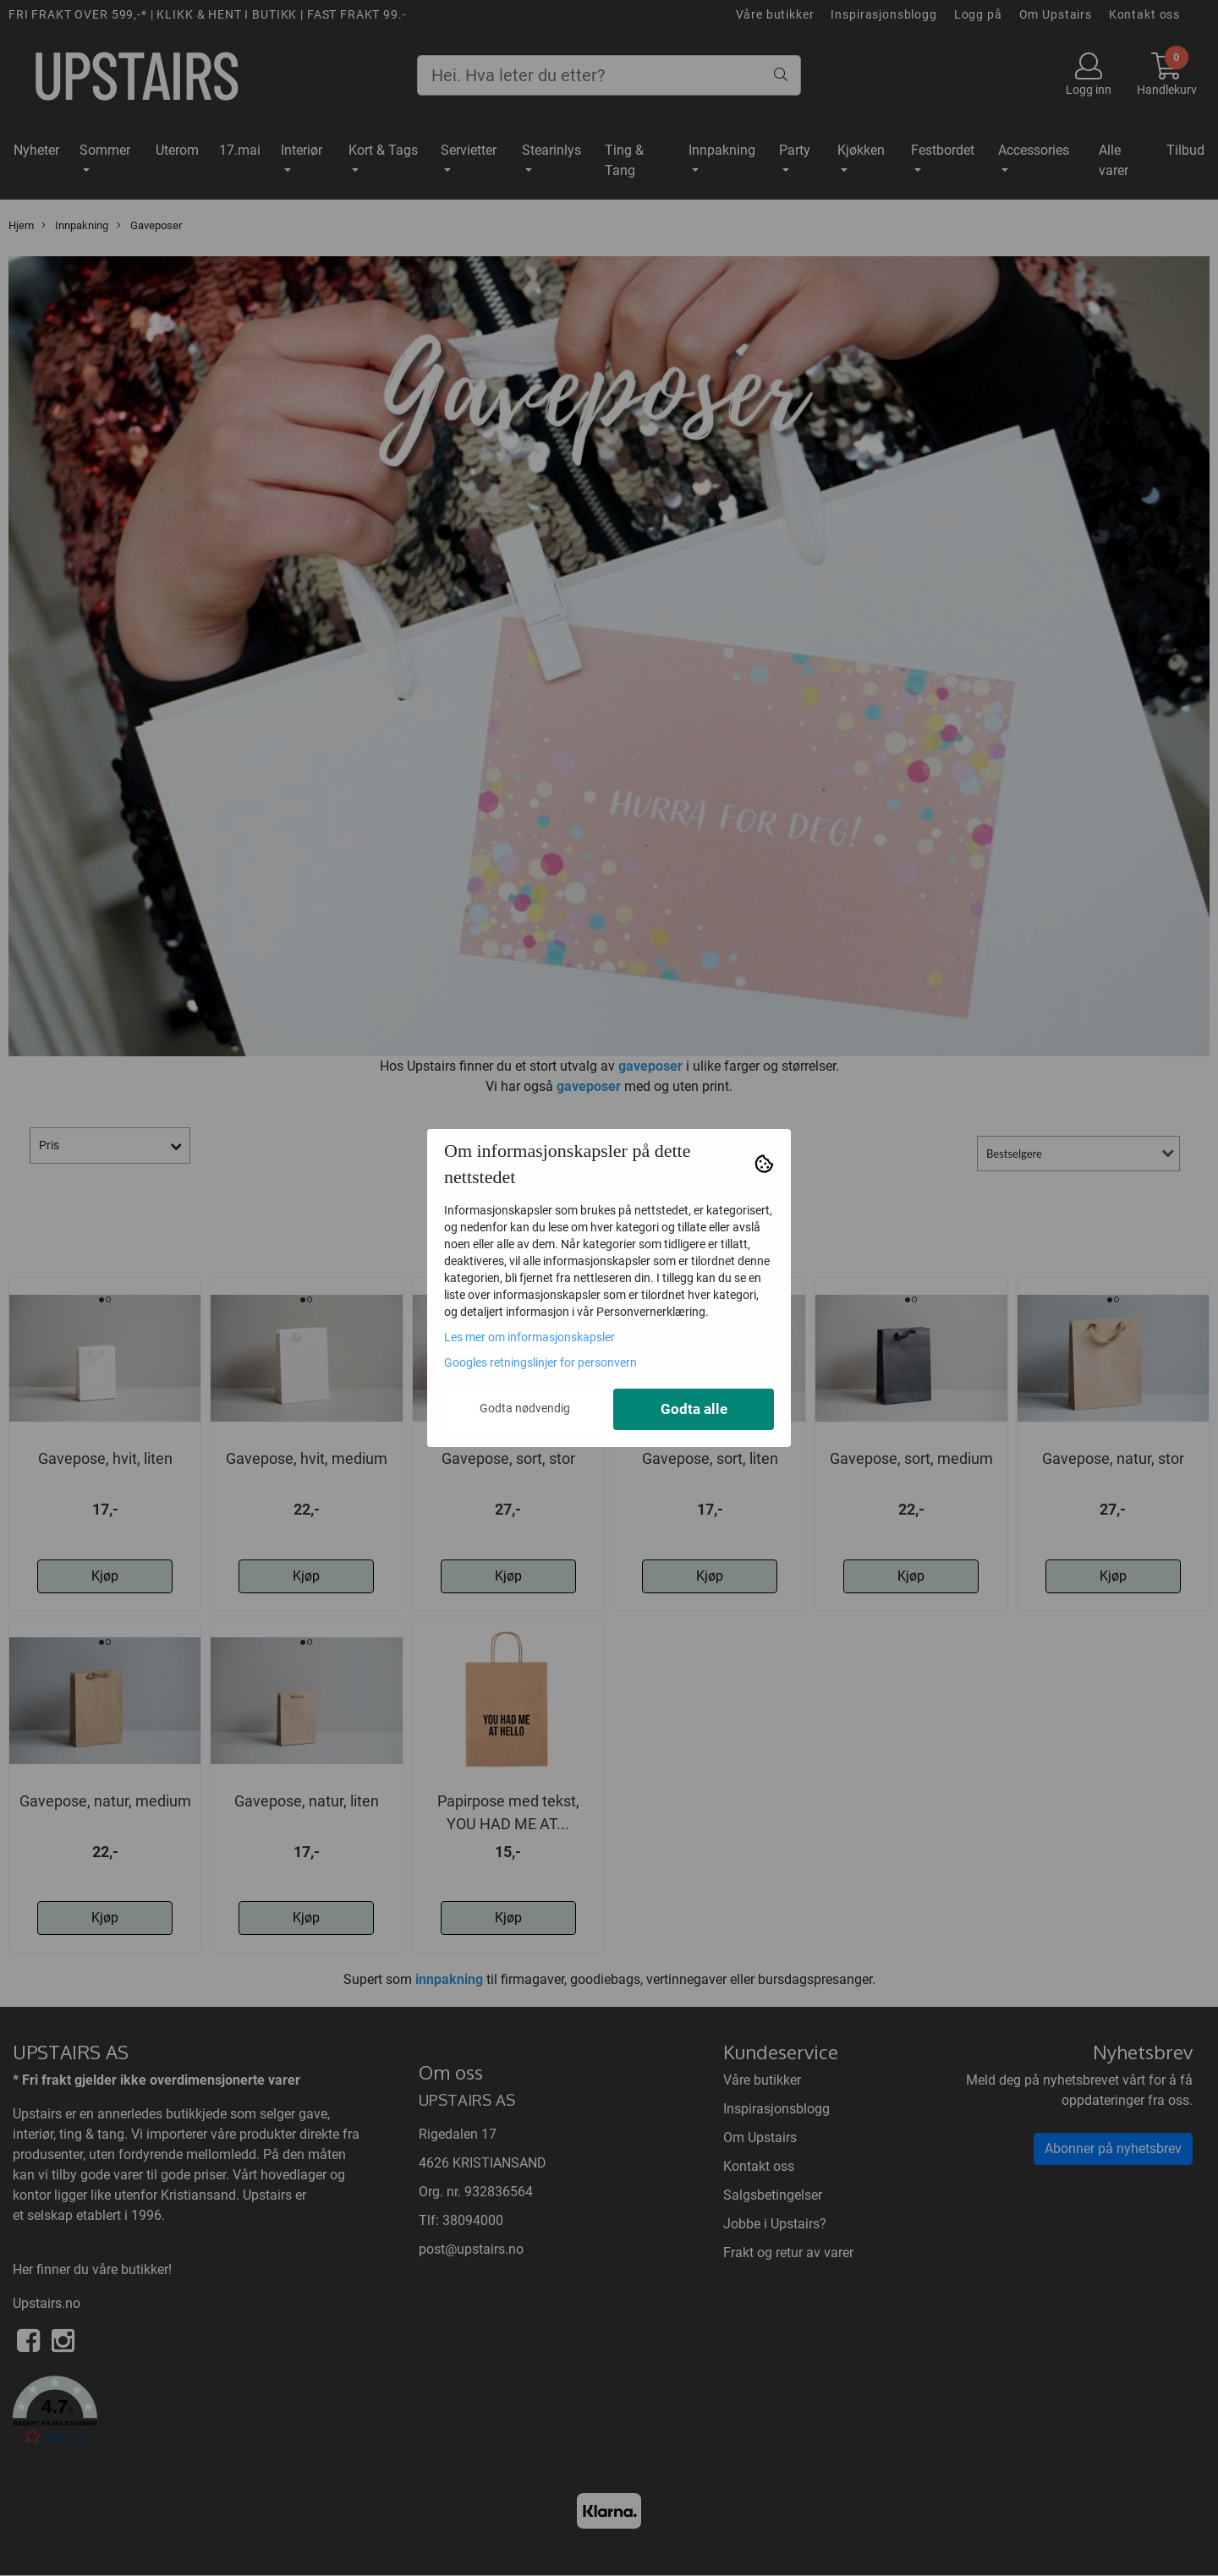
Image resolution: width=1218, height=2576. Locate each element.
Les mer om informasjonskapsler (529, 1337)
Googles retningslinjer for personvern (540, 1362)
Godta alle (694, 1409)
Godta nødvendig (525, 1408)
